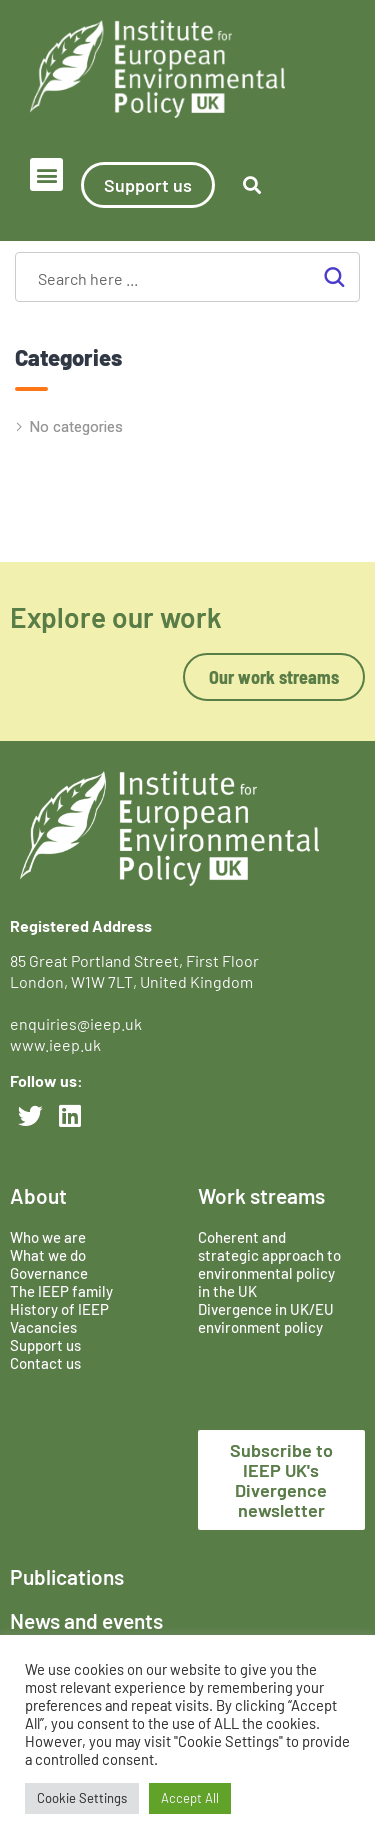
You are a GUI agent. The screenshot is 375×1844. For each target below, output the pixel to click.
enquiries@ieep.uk (79, 1023)
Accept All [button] (190, 1798)
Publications (67, 1576)
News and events (86, 1620)
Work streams (261, 1195)
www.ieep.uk (55, 1044)
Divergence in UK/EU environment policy (266, 1318)
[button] (46, 174)
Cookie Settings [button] (82, 1798)
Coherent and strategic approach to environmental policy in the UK (269, 1264)
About (38, 1195)
